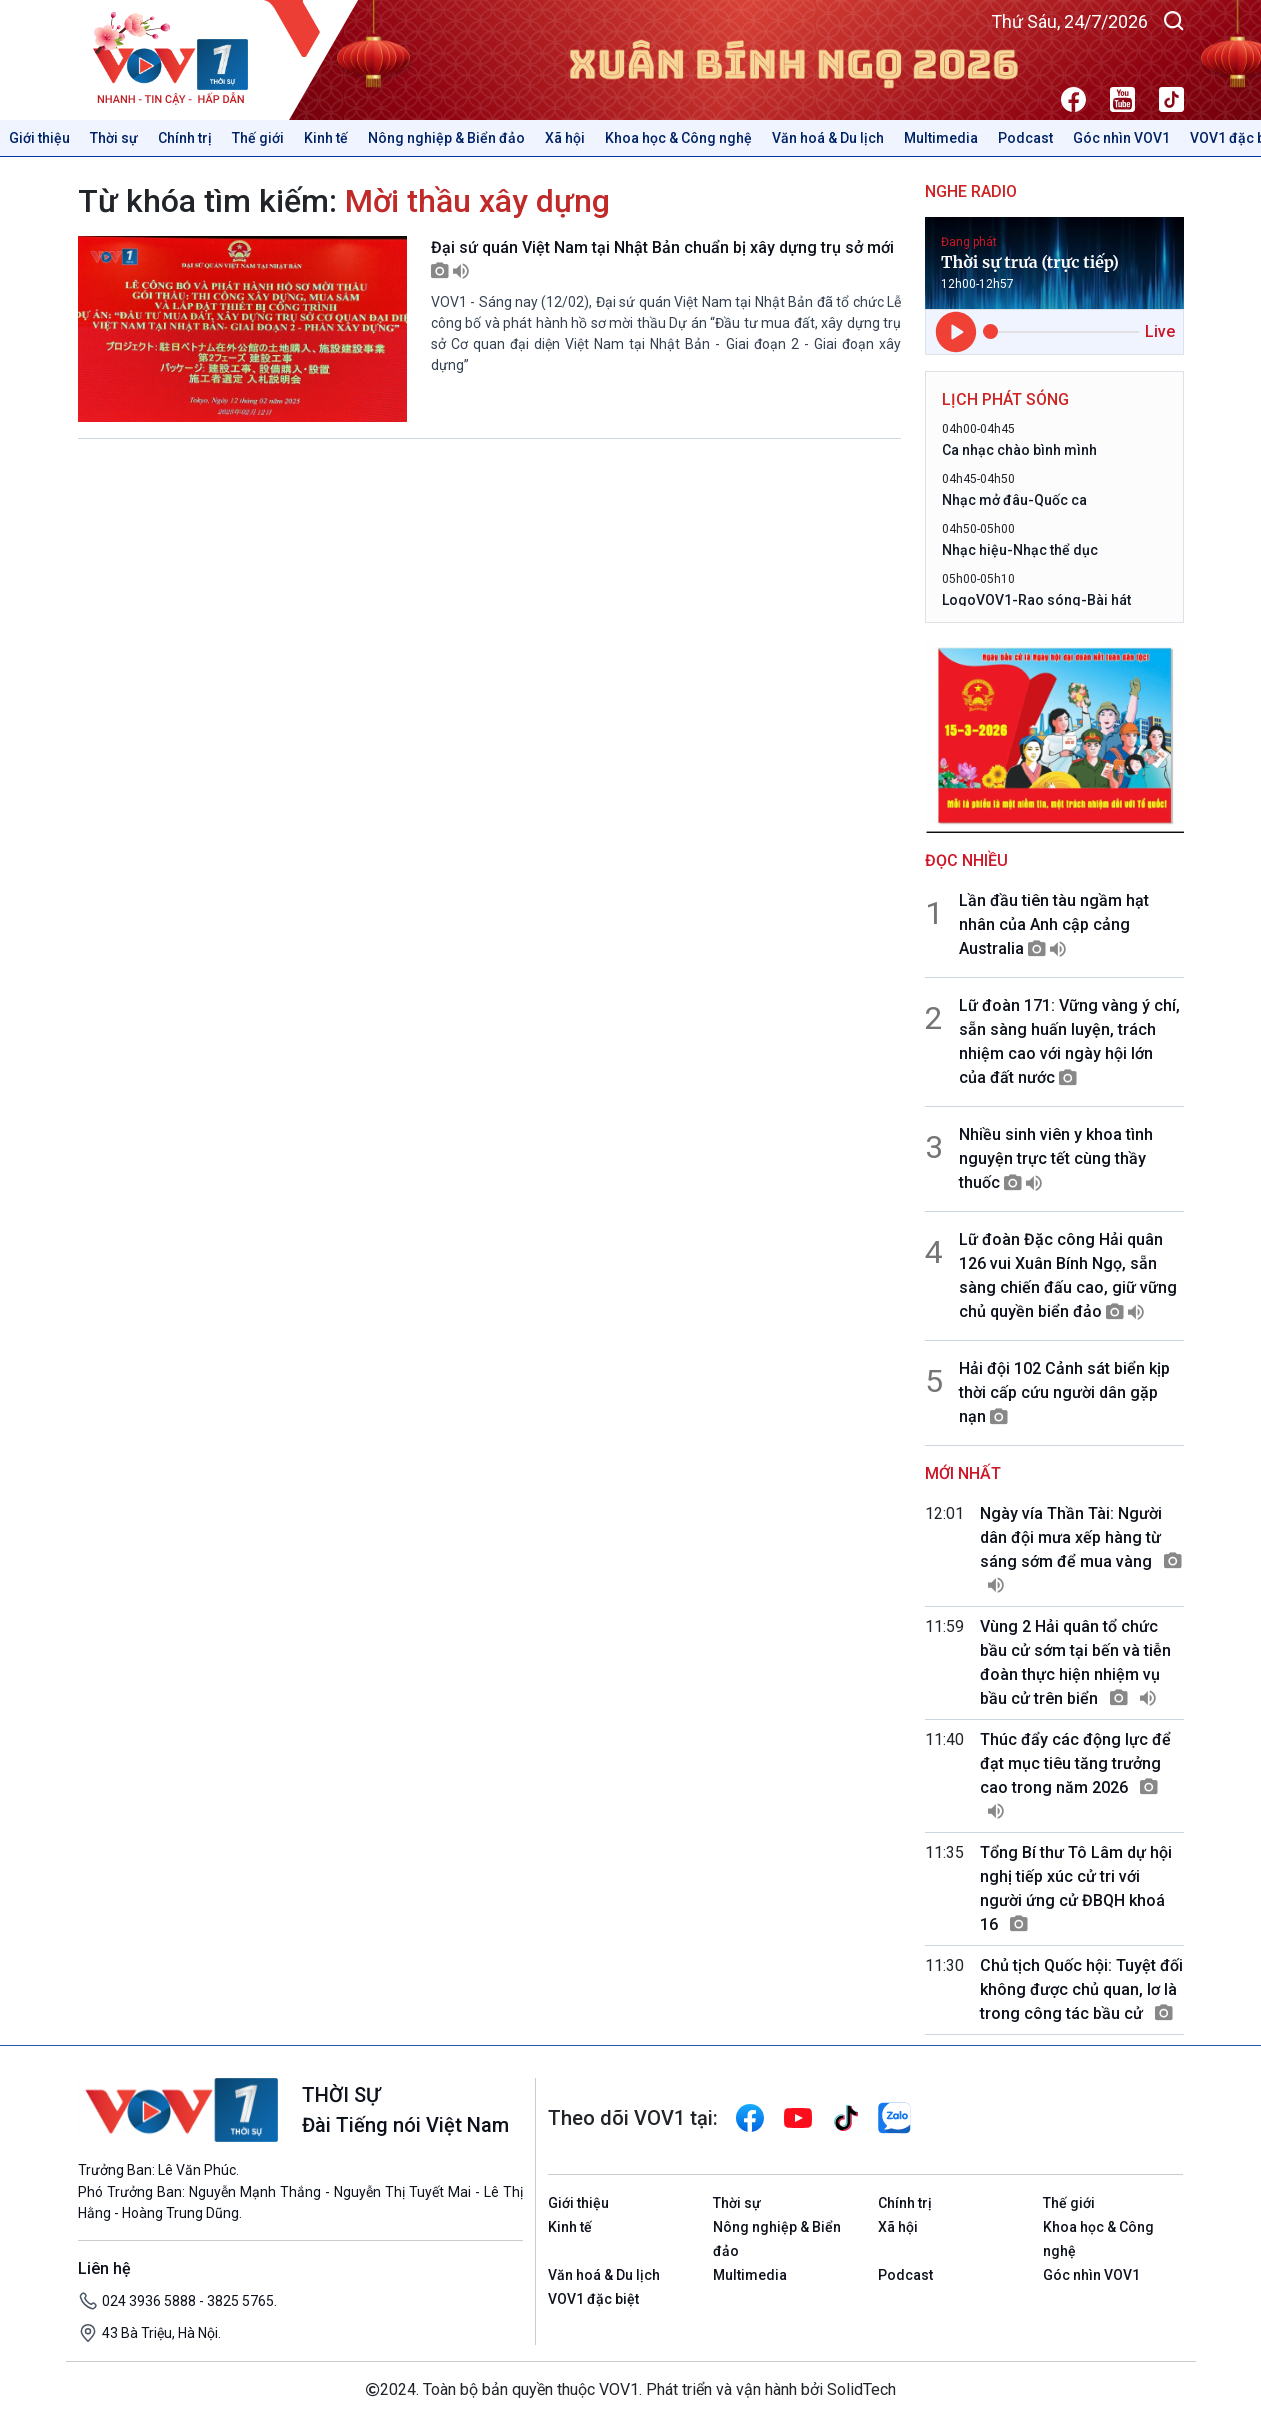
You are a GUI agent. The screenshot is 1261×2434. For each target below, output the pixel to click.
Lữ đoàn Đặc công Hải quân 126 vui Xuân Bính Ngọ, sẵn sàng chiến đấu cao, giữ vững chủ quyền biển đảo (1068, 1275)
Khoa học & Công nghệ (678, 138)
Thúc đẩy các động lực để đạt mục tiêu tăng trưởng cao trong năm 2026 (1075, 1775)
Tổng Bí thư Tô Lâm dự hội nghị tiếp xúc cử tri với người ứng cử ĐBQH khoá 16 (1076, 1888)
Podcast (1025, 138)
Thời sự (114, 138)
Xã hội (565, 138)
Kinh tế (326, 138)
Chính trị (185, 138)
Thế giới (258, 138)
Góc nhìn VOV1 (1121, 138)
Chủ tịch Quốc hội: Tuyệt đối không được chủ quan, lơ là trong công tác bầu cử (1081, 1989)
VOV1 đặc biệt (593, 2299)
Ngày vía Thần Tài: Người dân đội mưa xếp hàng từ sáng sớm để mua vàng (1081, 1549)
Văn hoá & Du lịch (828, 138)
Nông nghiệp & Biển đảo (446, 138)
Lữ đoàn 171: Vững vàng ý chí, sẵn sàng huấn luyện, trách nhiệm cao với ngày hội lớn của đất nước (1069, 1041)
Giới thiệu (39, 138)
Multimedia (941, 138)
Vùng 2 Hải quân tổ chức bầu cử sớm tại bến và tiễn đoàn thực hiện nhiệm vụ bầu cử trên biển (1075, 1662)
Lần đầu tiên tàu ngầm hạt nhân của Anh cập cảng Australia (1054, 924)
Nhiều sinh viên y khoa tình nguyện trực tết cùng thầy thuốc (1056, 1158)
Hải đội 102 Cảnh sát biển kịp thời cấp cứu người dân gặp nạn (1064, 1392)
